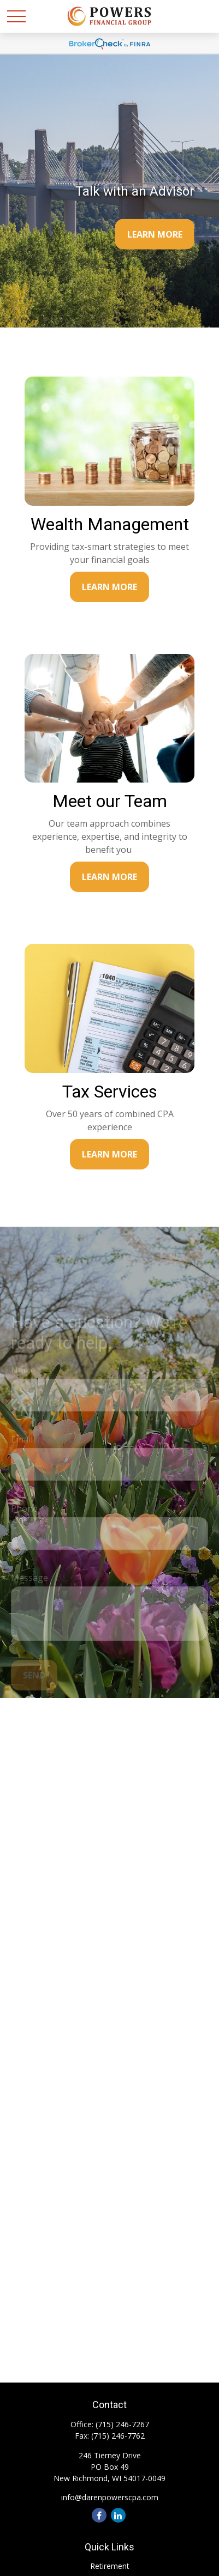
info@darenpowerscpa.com (109, 2497)
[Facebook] (99, 2515)
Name (23, 1375)
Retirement (109, 2566)
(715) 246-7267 (122, 2424)
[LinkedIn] (118, 2515)
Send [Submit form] (34, 1681)
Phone (24, 1514)
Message (29, 1583)
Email (22, 1445)
